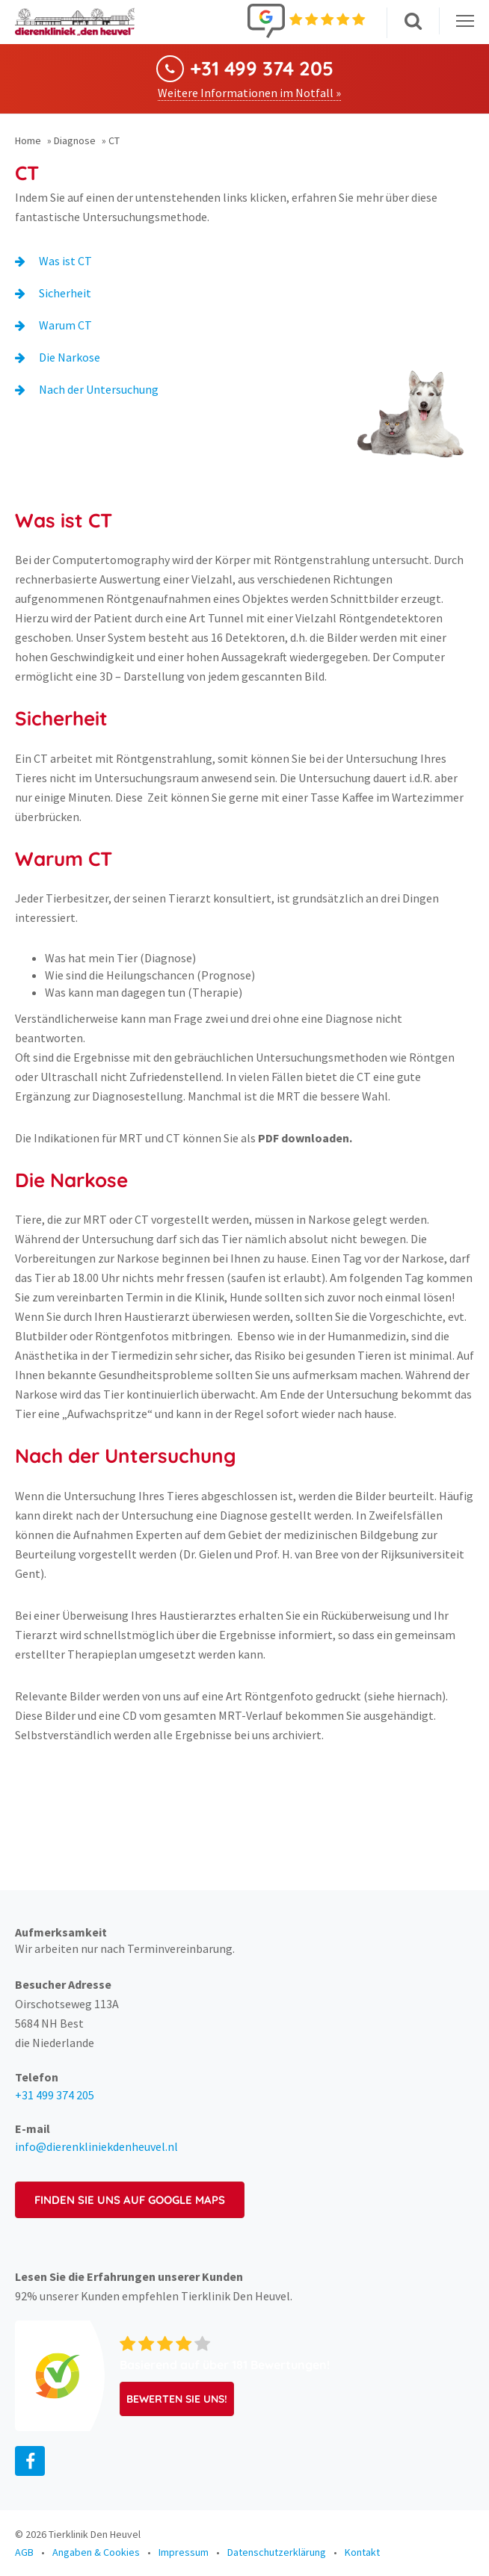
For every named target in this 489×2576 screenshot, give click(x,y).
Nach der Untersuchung (99, 389)
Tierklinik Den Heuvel (95, 2534)
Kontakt (362, 2552)
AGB (24, 2552)
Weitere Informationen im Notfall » (249, 92)
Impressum (184, 2552)
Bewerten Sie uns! (176, 2399)
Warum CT (65, 325)
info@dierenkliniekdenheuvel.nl (96, 2146)
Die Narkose (69, 357)
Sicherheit (65, 292)
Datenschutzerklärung (276, 2552)
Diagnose (75, 140)
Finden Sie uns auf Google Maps (129, 2200)
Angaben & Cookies (96, 2552)
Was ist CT (65, 260)
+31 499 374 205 (261, 68)
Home (28, 140)
